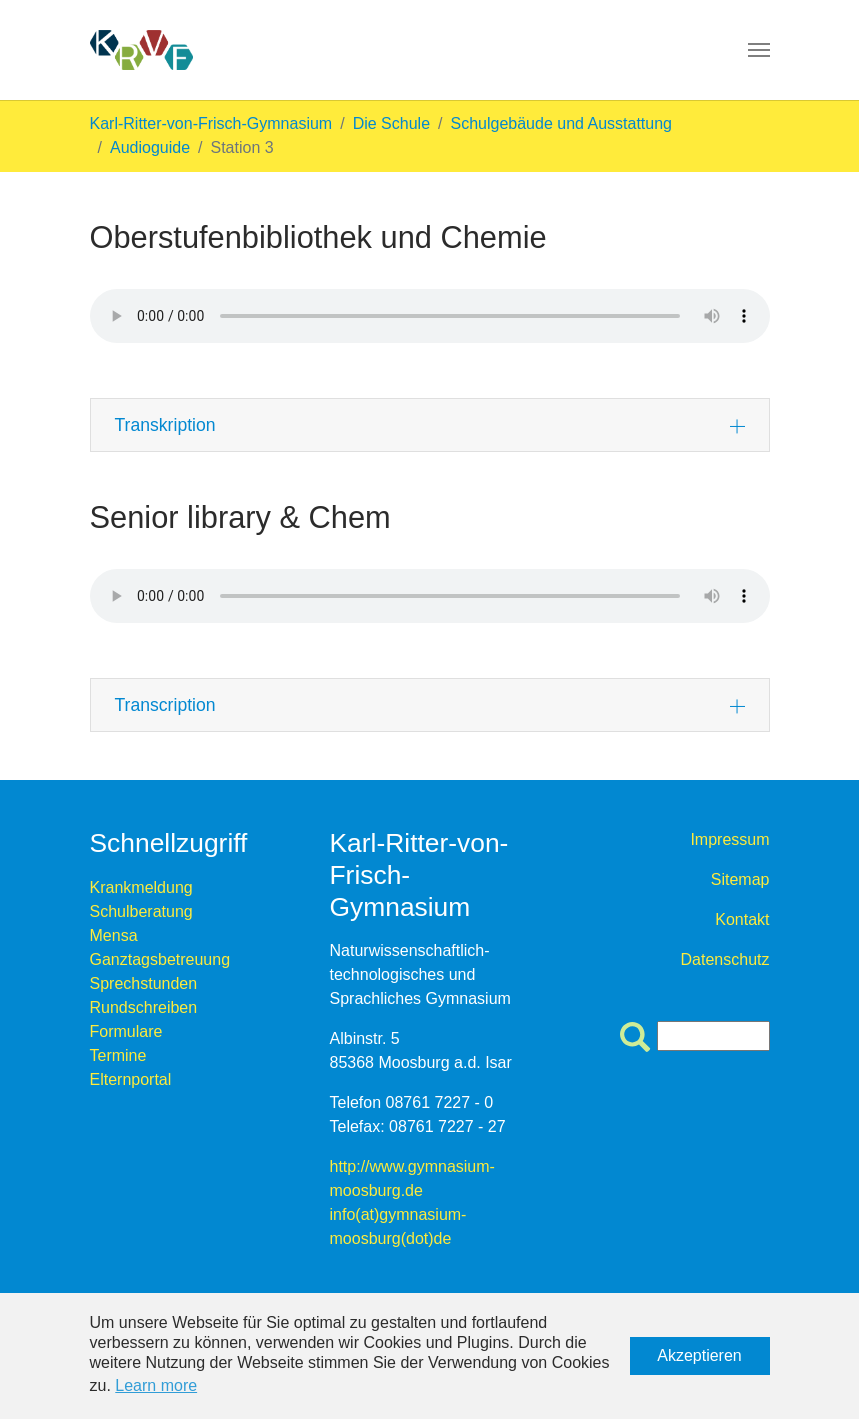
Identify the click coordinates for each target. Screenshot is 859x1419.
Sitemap (740, 879)
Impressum (729, 839)
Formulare (126, 1031)
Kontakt (742, 919)
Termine (118, 1055)
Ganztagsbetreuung (160, 959)
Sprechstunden (144, 983)
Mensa (114, 935)
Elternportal (131, 1079)
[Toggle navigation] (759, 50)
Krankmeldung (141, 887)
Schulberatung (141, 911)
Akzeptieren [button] (699, 1355)
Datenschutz (725, 959)
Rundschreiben (144, 1007)
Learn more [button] (156, 1385)
